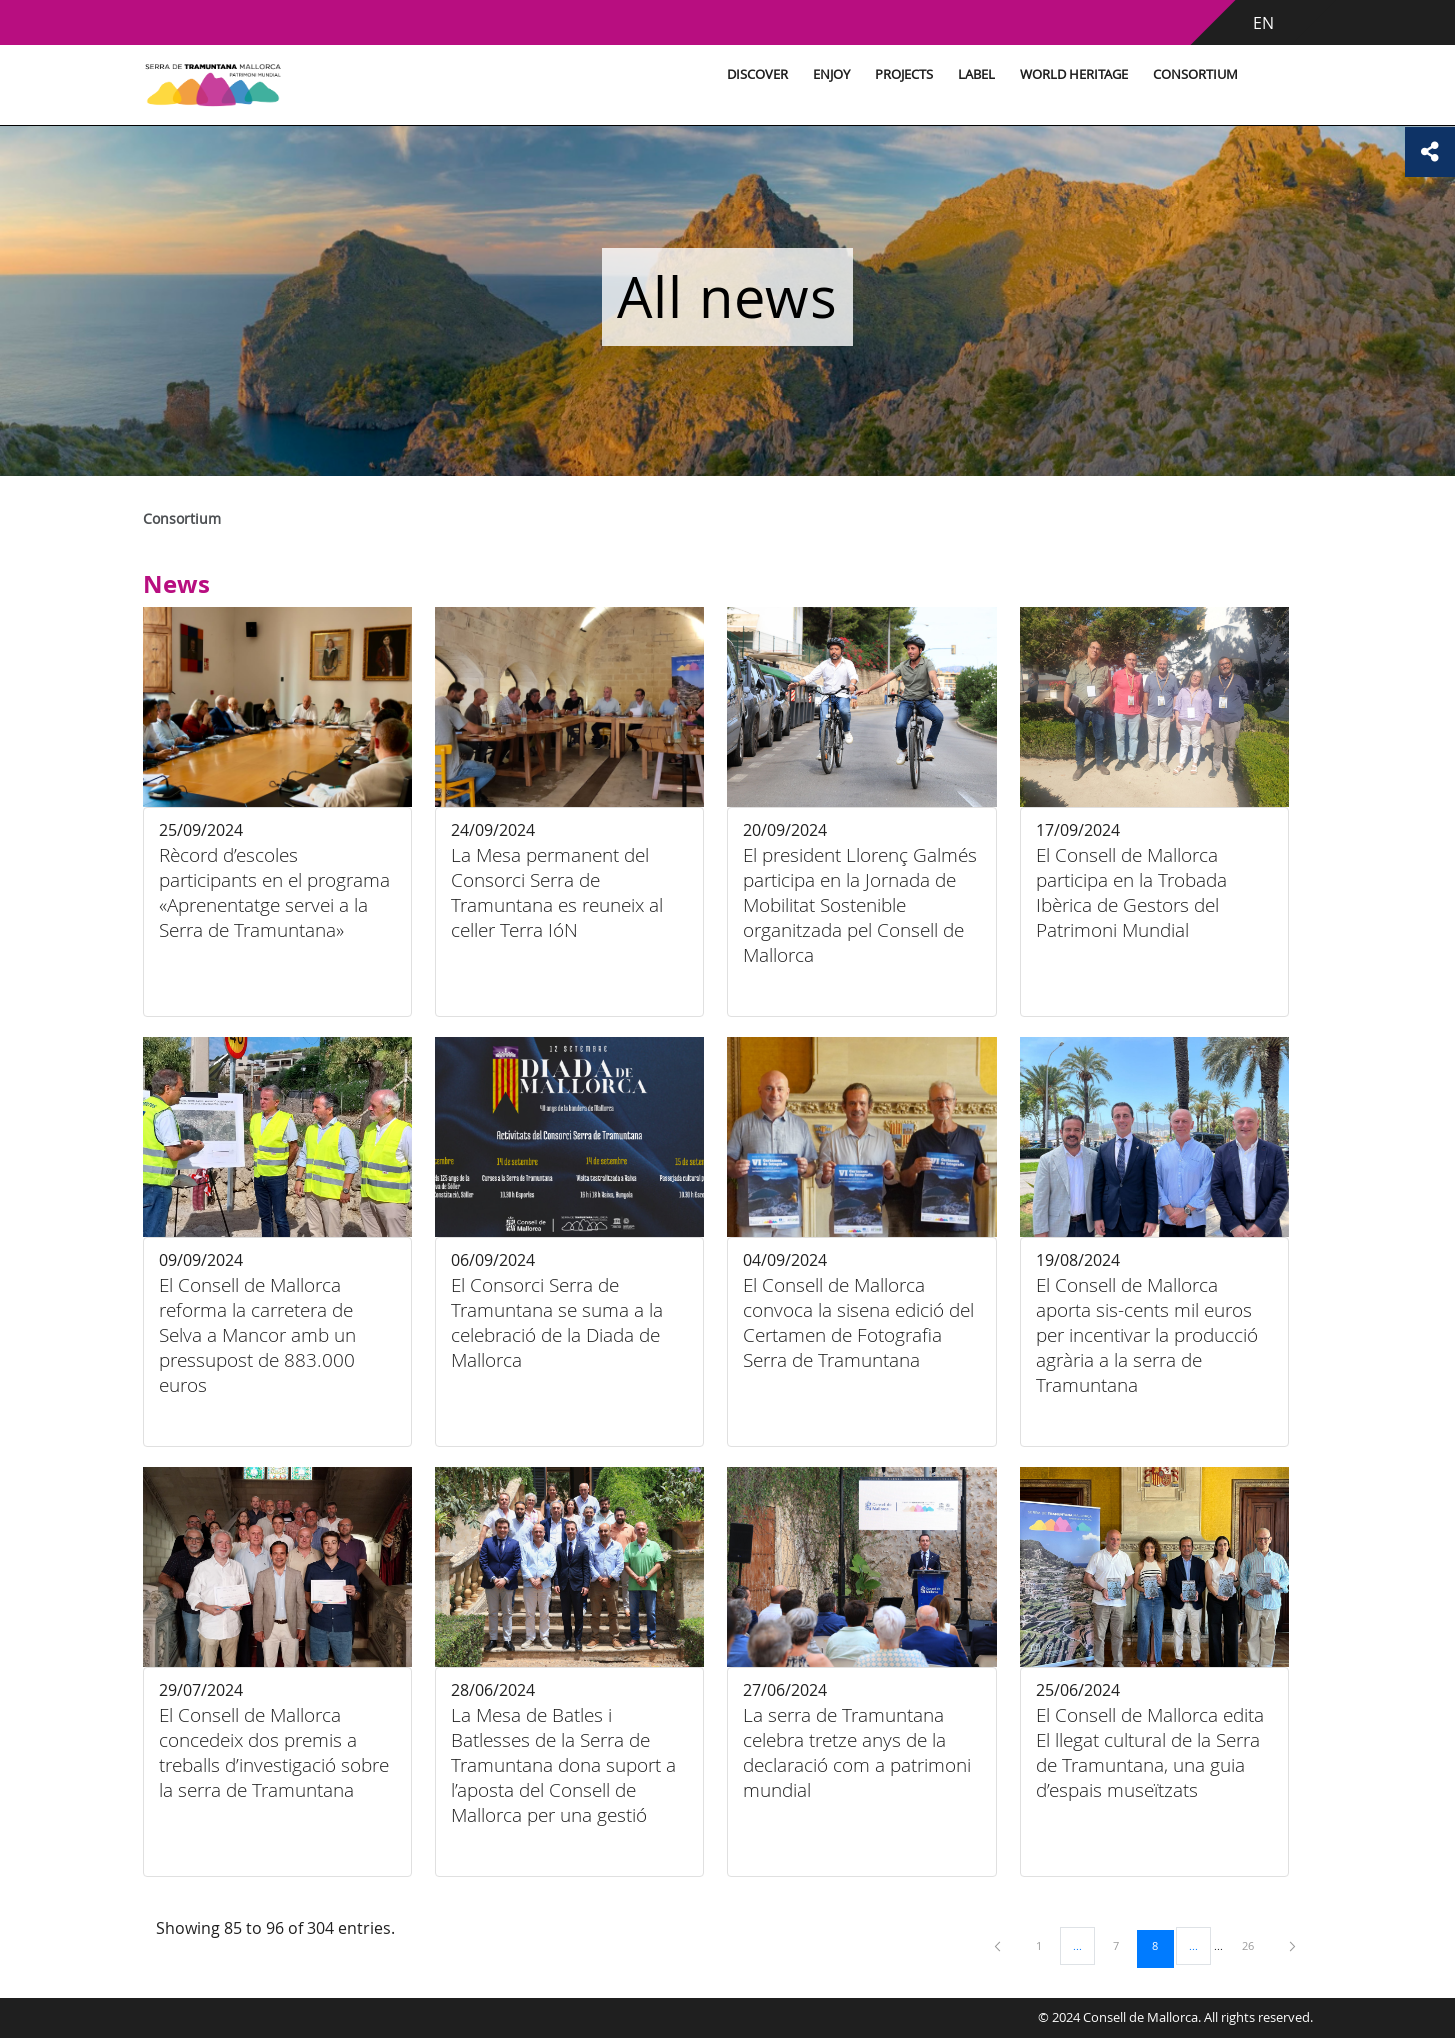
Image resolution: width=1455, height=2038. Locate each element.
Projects (904, 74)
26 (1255, 1945)
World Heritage (1074, 74)
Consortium (1195, 74)
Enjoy (831, 74)
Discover (757, 74)
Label (976, 74)
